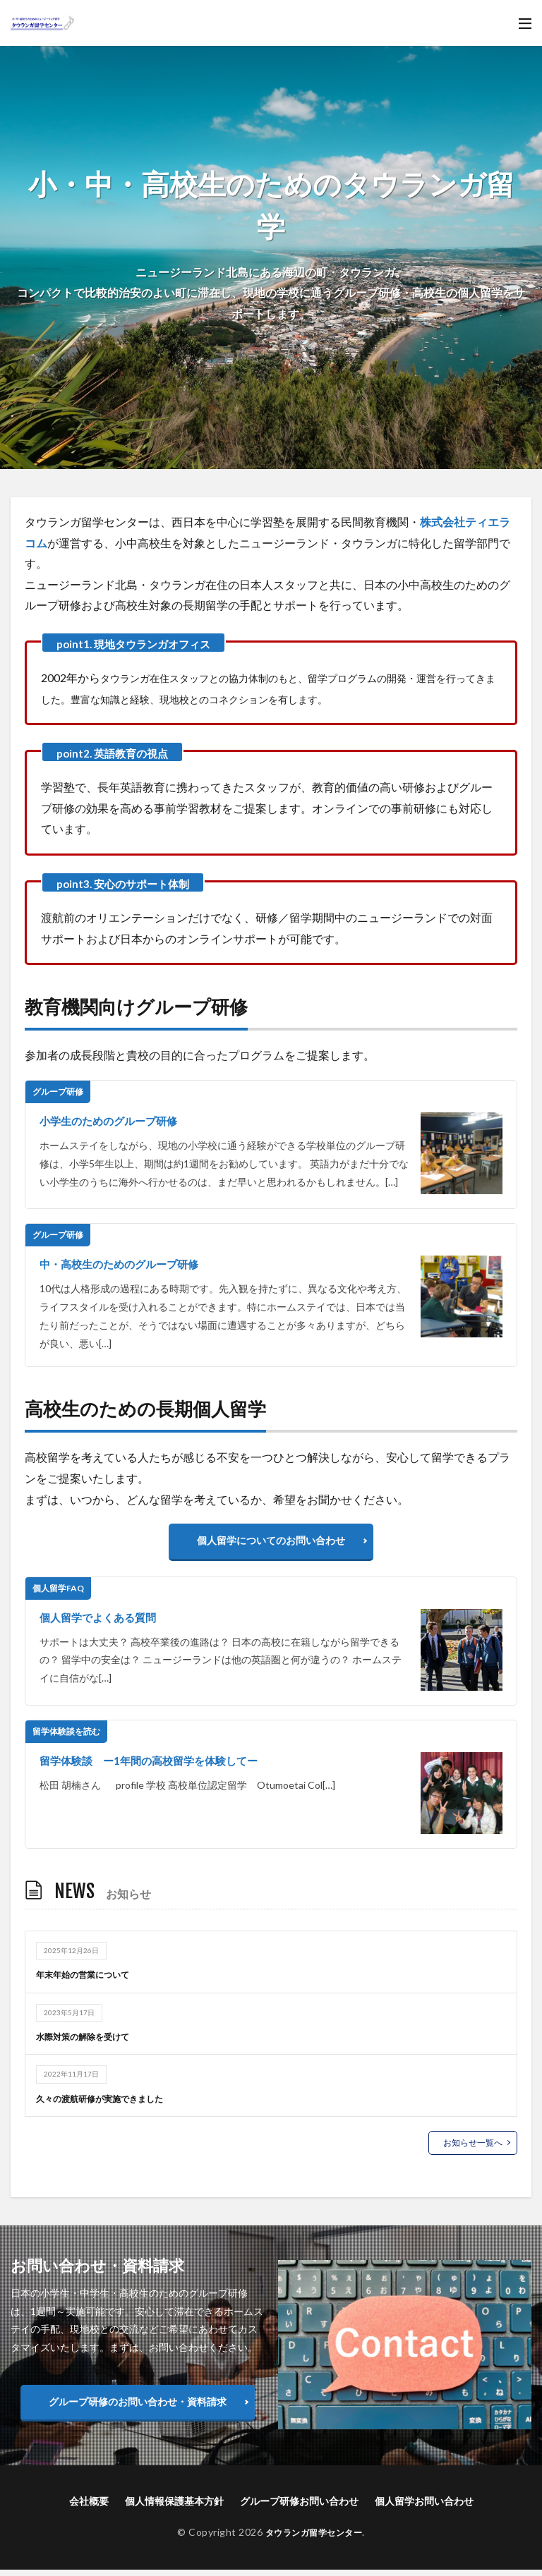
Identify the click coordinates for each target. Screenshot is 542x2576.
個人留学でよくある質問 (102, 1623)
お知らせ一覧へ (472, 2149)
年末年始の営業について (90, 1981)
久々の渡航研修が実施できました (110, 2104)
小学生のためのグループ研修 (113, 1120)
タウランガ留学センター (314, 2539)
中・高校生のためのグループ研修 (124, 1263)
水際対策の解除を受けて (90, 2043)
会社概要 (89, 2508)
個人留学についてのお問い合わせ (271, 1544)
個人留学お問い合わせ (424, 2508)
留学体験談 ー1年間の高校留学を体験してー (156, 1766)
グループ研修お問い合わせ (299, 2508)
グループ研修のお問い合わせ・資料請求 (138, 2408)
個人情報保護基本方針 (174, 2508)
